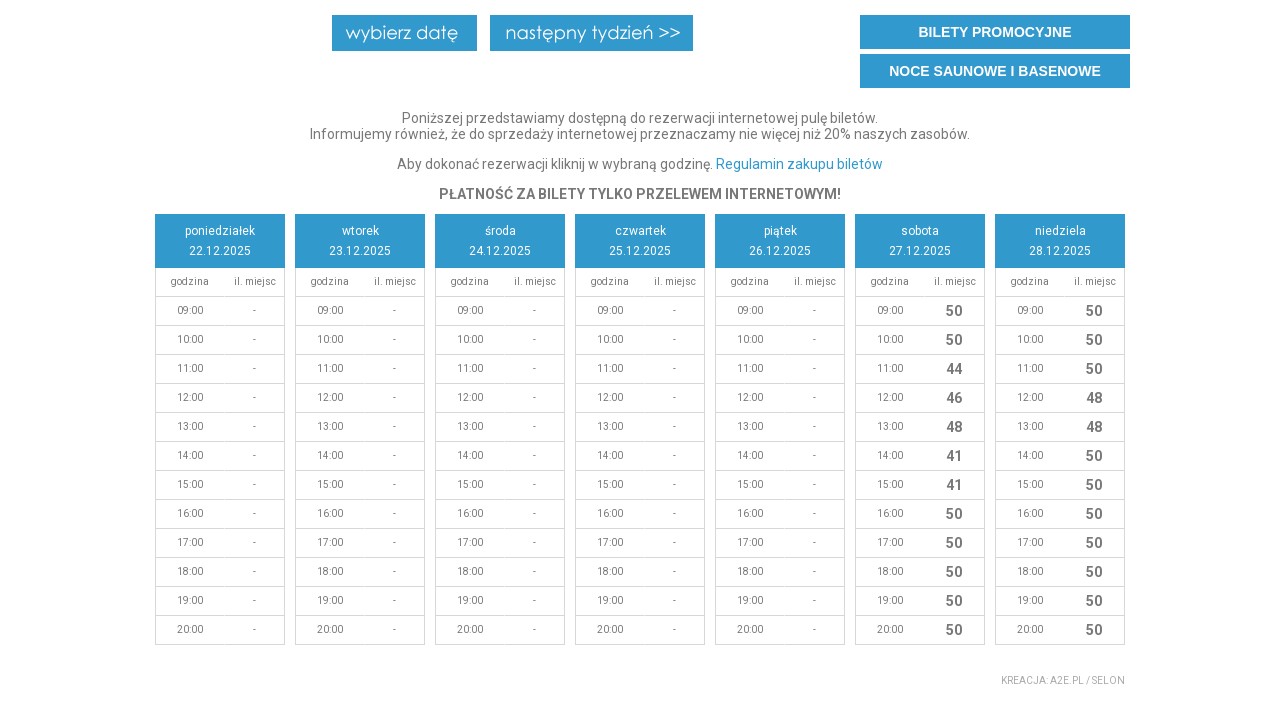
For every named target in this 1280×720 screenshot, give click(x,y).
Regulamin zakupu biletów (799, 164)
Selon (1108, 680)
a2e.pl (1067, 680)
